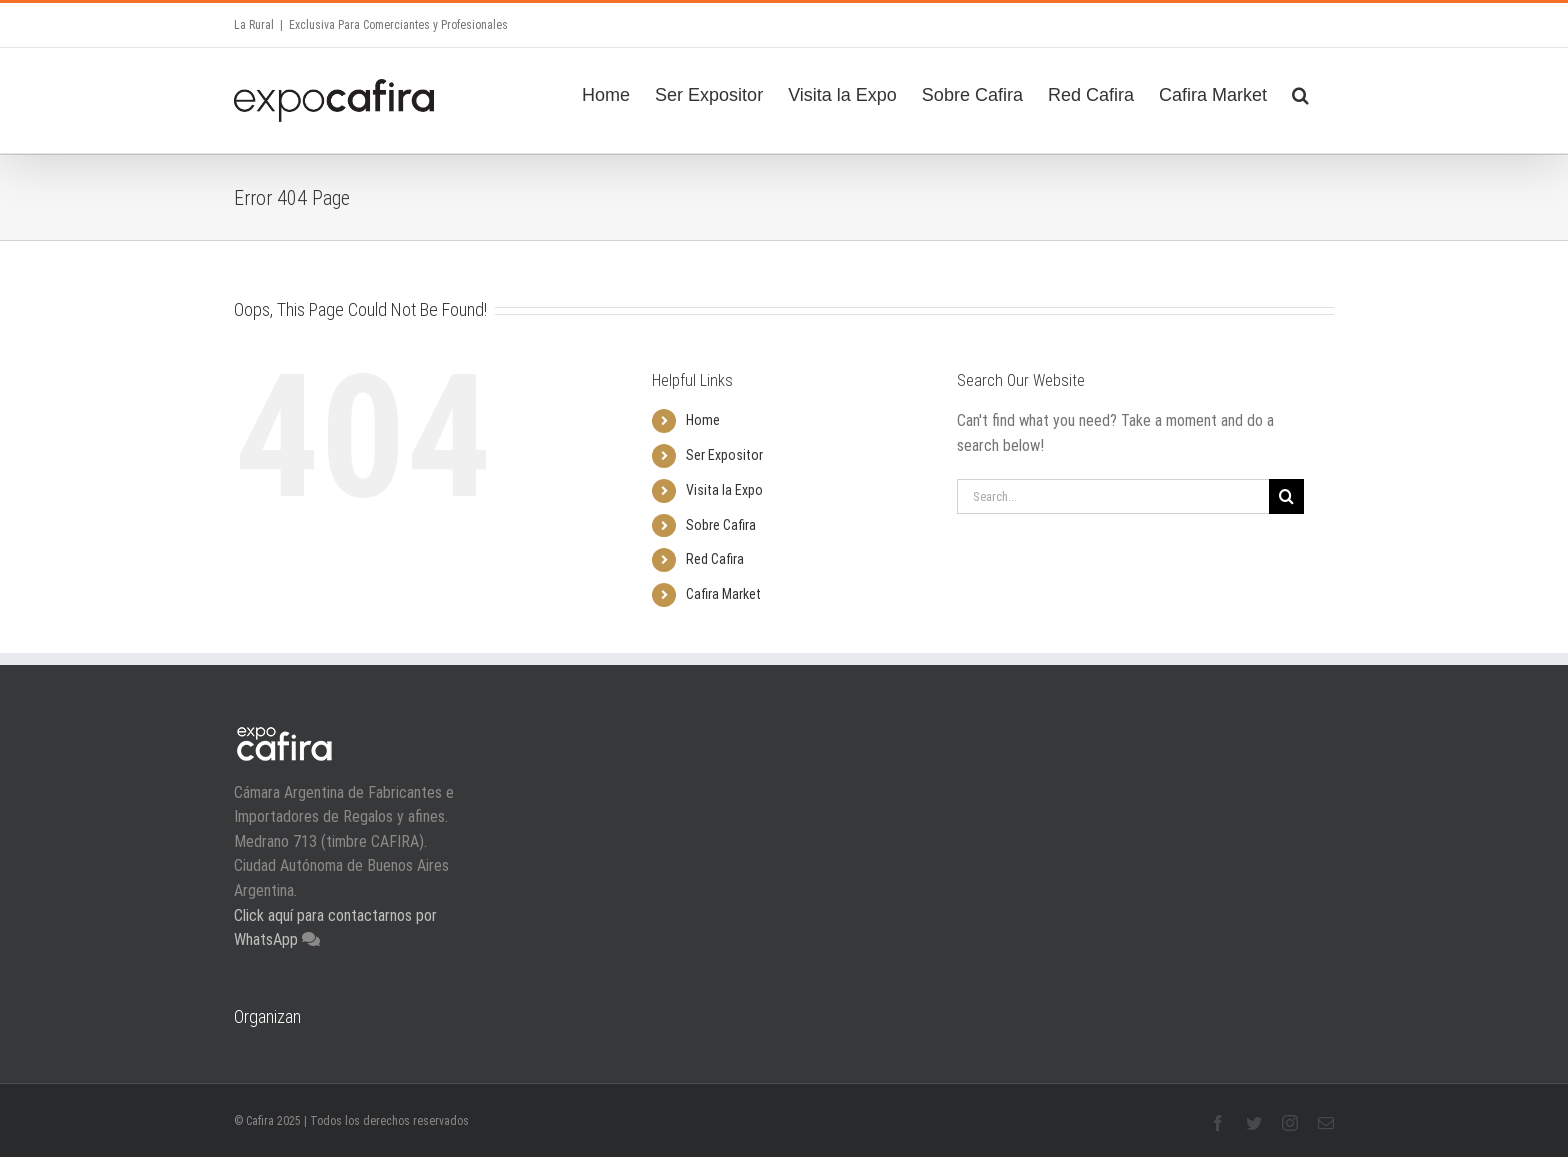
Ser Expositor (724, 455)
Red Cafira (715, 559)
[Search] (1300, 92)
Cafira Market (723, 594)
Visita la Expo (724, 490)
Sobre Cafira (721, 525)
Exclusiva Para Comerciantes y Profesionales (398, 25)
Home (703, 420)
